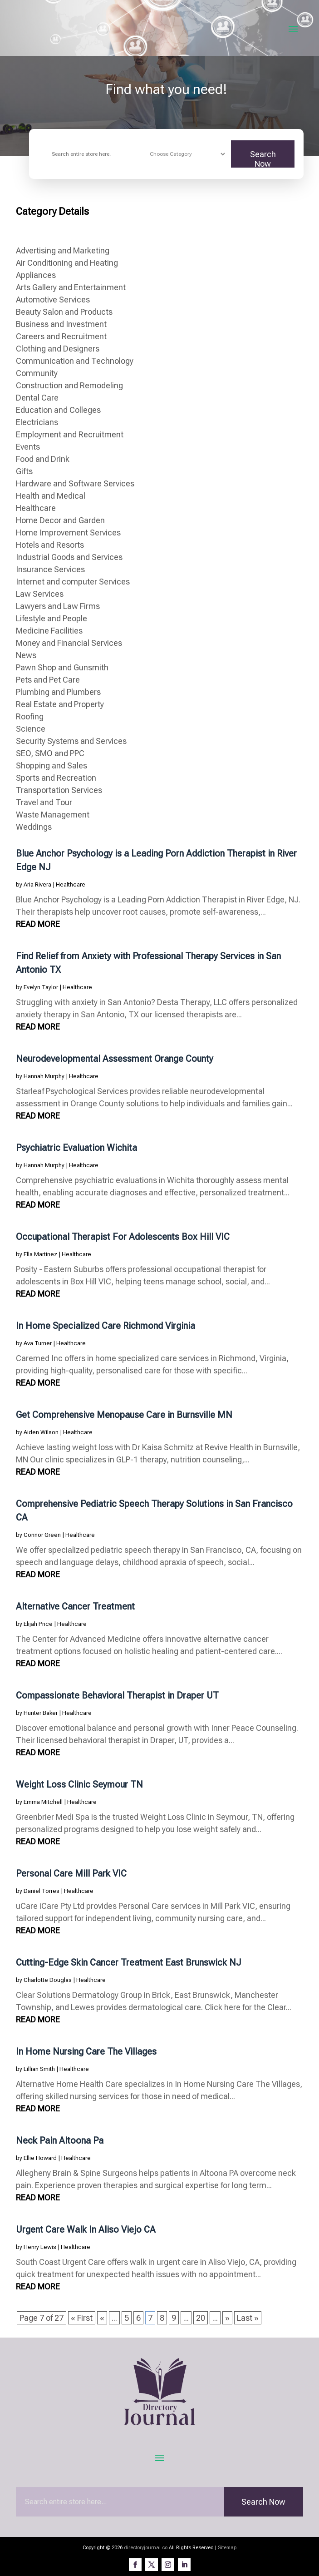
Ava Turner (38, 1343)
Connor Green (42, 1534)
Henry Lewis (40, 2247)
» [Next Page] (227, 2318)
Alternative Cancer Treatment (75, 1606)
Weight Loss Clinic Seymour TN (79, 1784)
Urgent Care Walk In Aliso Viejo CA (86, 2229)
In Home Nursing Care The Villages (86, 2051)
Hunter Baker (41, 1712)
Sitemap (227, 2548)
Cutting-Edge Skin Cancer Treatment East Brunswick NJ (128, 1962)
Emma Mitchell (43, 1801)
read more (38, 924)
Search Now (263, 158)
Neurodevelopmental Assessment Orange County (114, 1058)
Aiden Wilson (41, 1432)
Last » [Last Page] (248, 2318)
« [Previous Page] (102, 2318)
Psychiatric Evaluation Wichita (76, 1147)
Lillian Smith (39, 2069)
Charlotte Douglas (48, 1980)
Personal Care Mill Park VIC (71, 1873)
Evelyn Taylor (41, 987)
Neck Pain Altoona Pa (59, 2140)
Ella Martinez (40, 1254)
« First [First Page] (82, 2318)
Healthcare (70, 884)
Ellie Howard (40, 2158)
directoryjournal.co (145, 2548)
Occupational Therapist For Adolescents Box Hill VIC (123, 1236)
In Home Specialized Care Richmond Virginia (105, 1325)
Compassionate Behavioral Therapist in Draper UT (117, 1695)
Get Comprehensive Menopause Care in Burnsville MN (124, 1414)
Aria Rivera (37, 884)
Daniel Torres (41, 1890)
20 (200, 2318)
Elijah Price (38, 1623)
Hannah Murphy (44, 1076)
